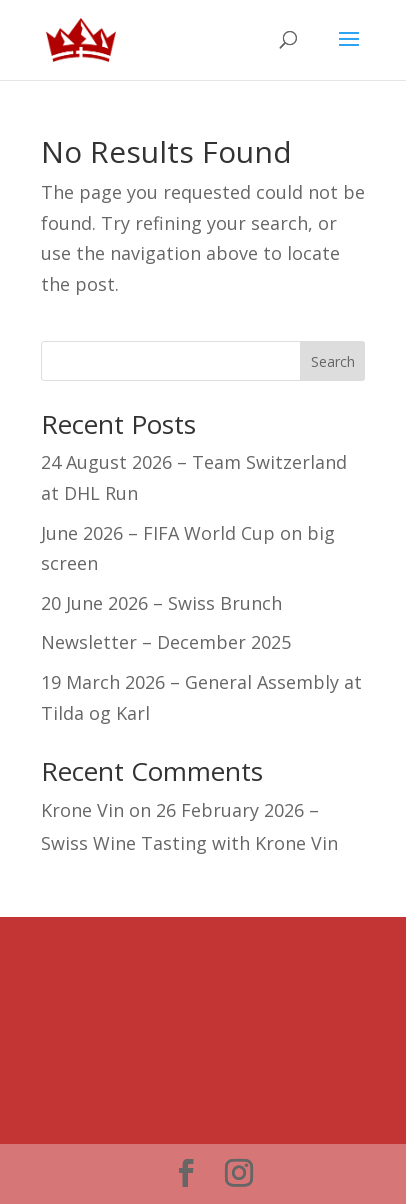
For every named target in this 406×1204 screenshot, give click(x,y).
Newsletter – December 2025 (166, 642)
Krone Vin (82, 810)
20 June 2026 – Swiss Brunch (161, 603)
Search (333, 361)
